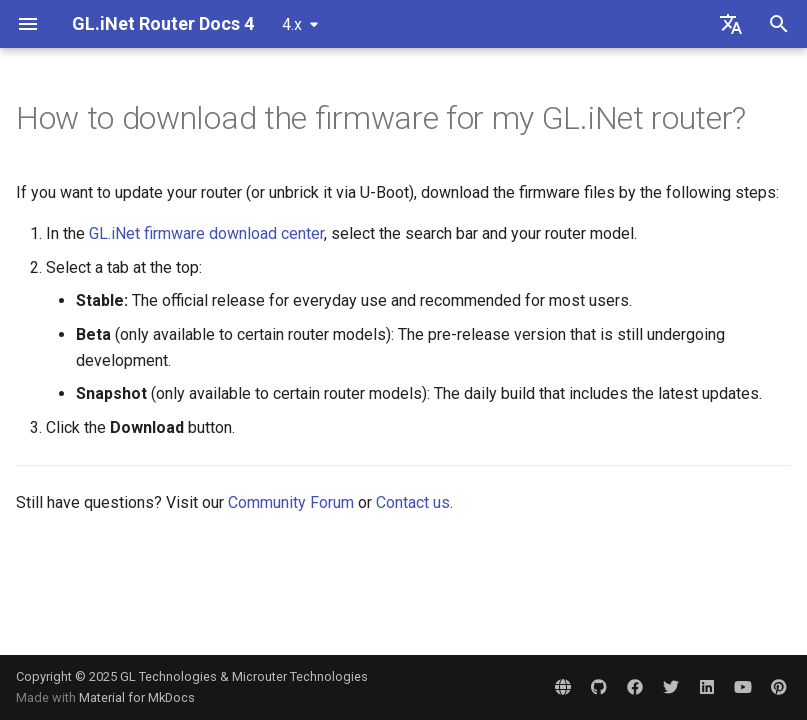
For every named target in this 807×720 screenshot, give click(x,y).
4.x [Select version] (292, 24)
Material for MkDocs (137, 697)
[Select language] (731, 24)
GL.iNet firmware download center (206, 233)
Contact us (413, 502)
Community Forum (291, 502)
